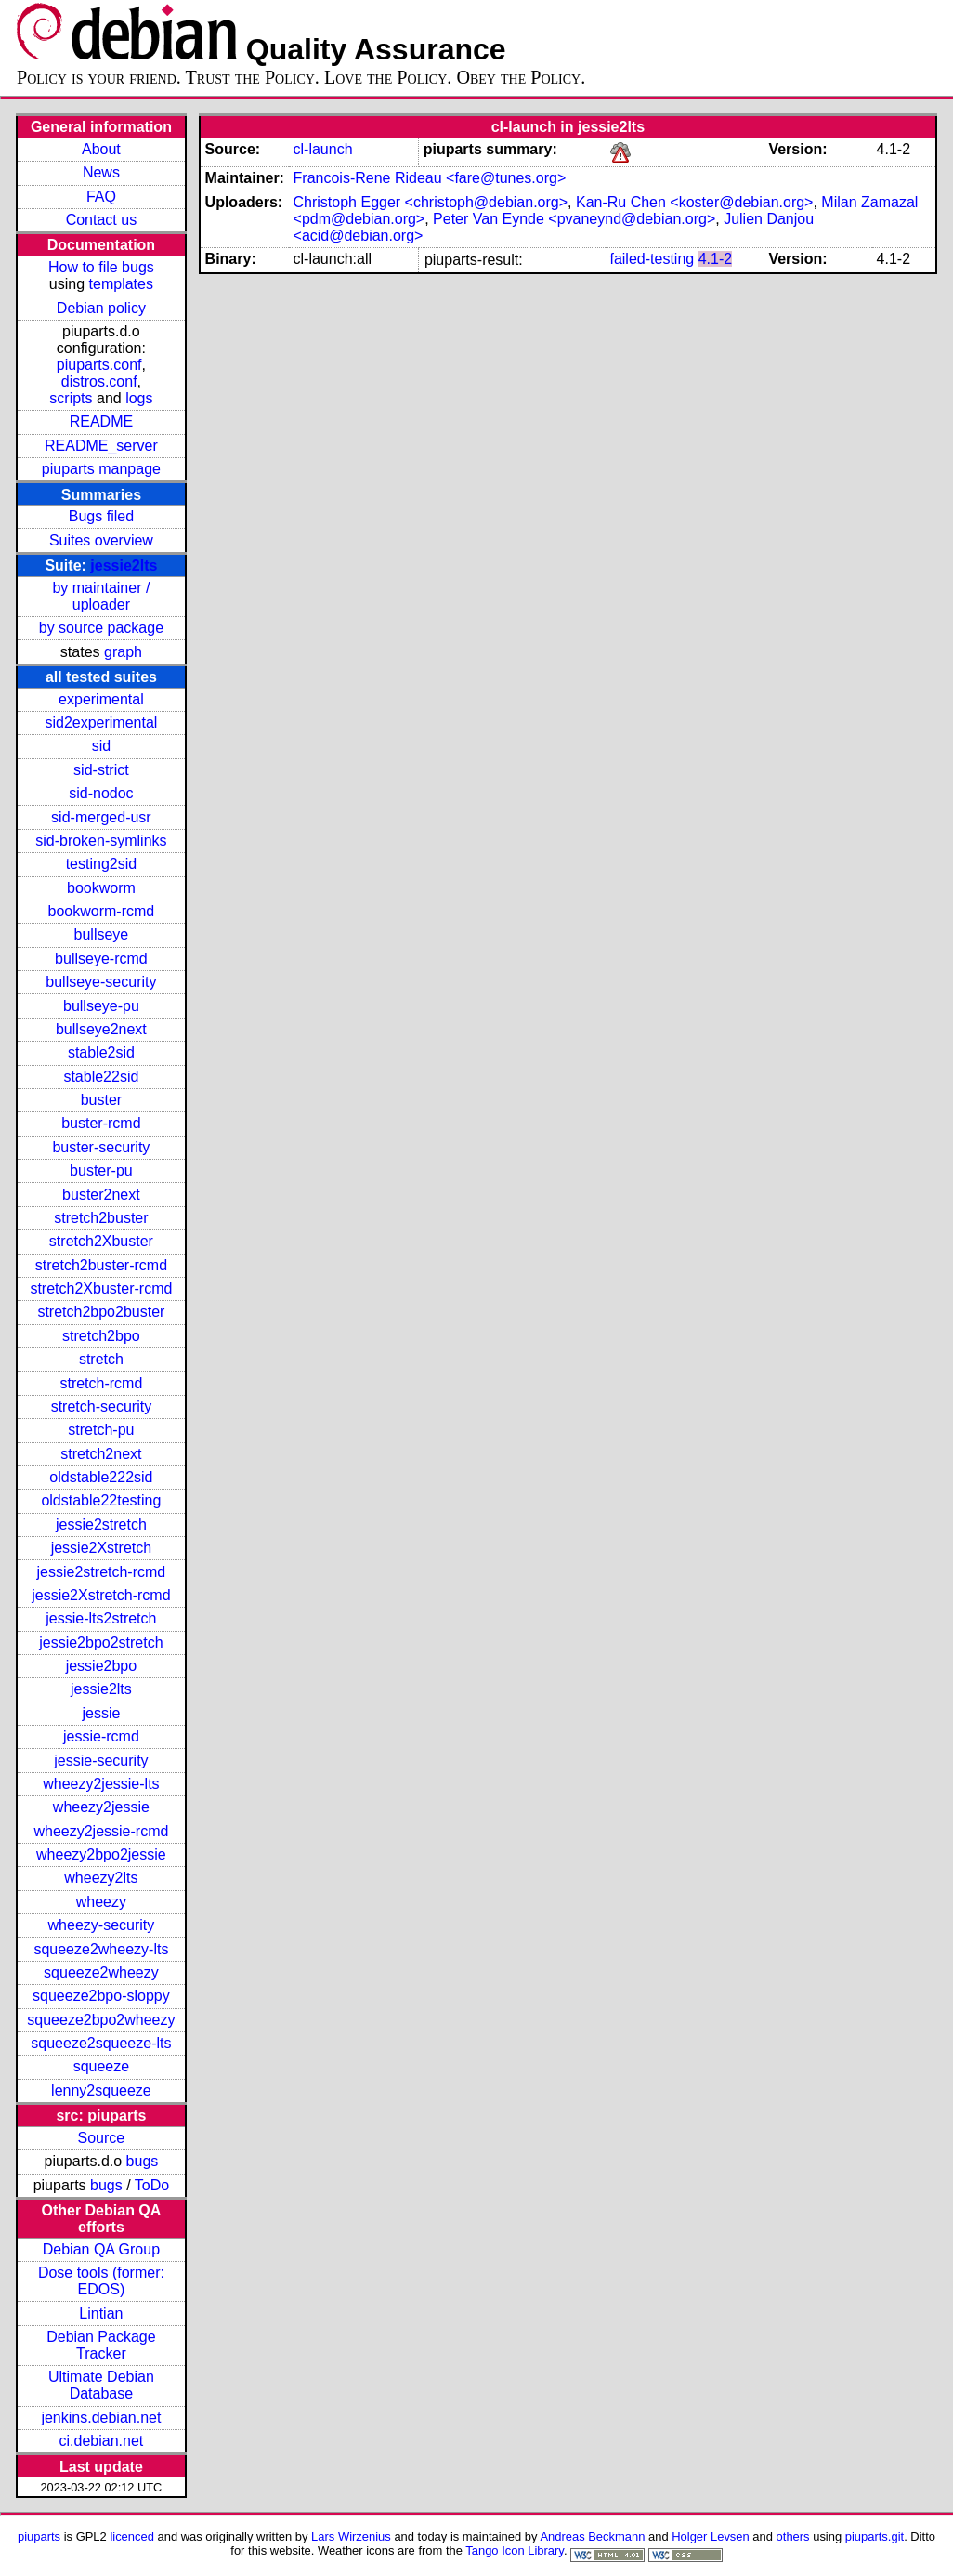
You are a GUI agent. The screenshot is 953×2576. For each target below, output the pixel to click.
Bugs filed (101, 516)
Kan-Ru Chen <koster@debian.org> (695, 202)
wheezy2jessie (101, 1807)
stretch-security (101, 1406)
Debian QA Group (101, 2249)
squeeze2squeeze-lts (101, 2043)
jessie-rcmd (101, 1736)
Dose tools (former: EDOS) (101, 2281)
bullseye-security (101, 982)
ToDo (152, 2185)
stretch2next (100, 1454)
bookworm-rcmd (101, 911)
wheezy (101, 1902)
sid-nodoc (101, 793)
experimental (101, 699)
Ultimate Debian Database (101, 2385)
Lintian (101, 2313)
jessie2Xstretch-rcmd (101, 1595)
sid (101, 746)
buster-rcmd (100, 1123)
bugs (142, 2161)
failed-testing (651, 259)
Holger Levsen (711, 2536)
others (793, 2536)
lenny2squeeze (101, 2090)
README (101, 421)
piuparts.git (874, 2536)
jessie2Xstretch (101, 1548)
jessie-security (101, 1760)
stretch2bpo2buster (100, 1312)
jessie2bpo (101, 1666)
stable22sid (100, 1076)
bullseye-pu (101, 1006)
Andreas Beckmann (592, 2536)
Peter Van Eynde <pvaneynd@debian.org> (574, 219)
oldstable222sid (100, 1477)
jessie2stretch (101, 1524)
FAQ (101, 196)
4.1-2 (715, 259)
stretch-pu (101, 1430)
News (101, 172)
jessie (101, 1713)
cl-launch (323, 149)
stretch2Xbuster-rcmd (101, 1288)
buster (101, 1100)
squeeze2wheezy (101, 1972)
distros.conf (99, 381)
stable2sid (101, 1052)
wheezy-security (101, 1925)
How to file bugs (101, 267)
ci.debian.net (101, 2441)
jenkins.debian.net (101, 2417)
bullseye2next (101, 1029)
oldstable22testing (101, 1500)
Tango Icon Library (514, 2550)
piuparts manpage (101, 469)
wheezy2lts (100, 1878)
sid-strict (101, 770)
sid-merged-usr (101, 817)
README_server (101, 445)
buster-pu (101, 1170)
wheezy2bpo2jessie (101, 1854)
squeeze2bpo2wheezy (101, 2020)
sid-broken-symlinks (100, 840)
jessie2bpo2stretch (101, 1642)
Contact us (101, 220)
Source (101, 2138)
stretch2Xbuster (101, 1241)
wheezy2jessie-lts (101, 1784)
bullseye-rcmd (101, 958)
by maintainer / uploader (101, 596)
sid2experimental (101, 722)
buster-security (101, 1147)
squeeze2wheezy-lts (100, 1949)
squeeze (101, 2066)
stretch (101, 1359)
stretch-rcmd (100, 1383)
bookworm (101, 888)
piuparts (39, 2536)
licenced (132, 2536)
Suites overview (101, 540)
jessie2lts (123, 565)
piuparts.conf (99, 365)
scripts (70, 398)
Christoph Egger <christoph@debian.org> (431, 202)
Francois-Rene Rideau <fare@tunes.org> (430, 178)
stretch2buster (101, 1218)
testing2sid (101, 864)
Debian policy (101, 308)
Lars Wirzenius (351, 2536)
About (101, 149)
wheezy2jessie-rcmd (100, 1831)
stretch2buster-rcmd (101, 1265)
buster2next (101, 1195)
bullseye (101, 934)
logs (138, 398)
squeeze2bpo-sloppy (101, 1996)
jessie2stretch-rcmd (101, 1572)
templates (121, 284)
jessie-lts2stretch (101, 1618)
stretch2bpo (101, 1336)
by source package (101, 628)
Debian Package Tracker (100, 2345)
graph (123, 652)
